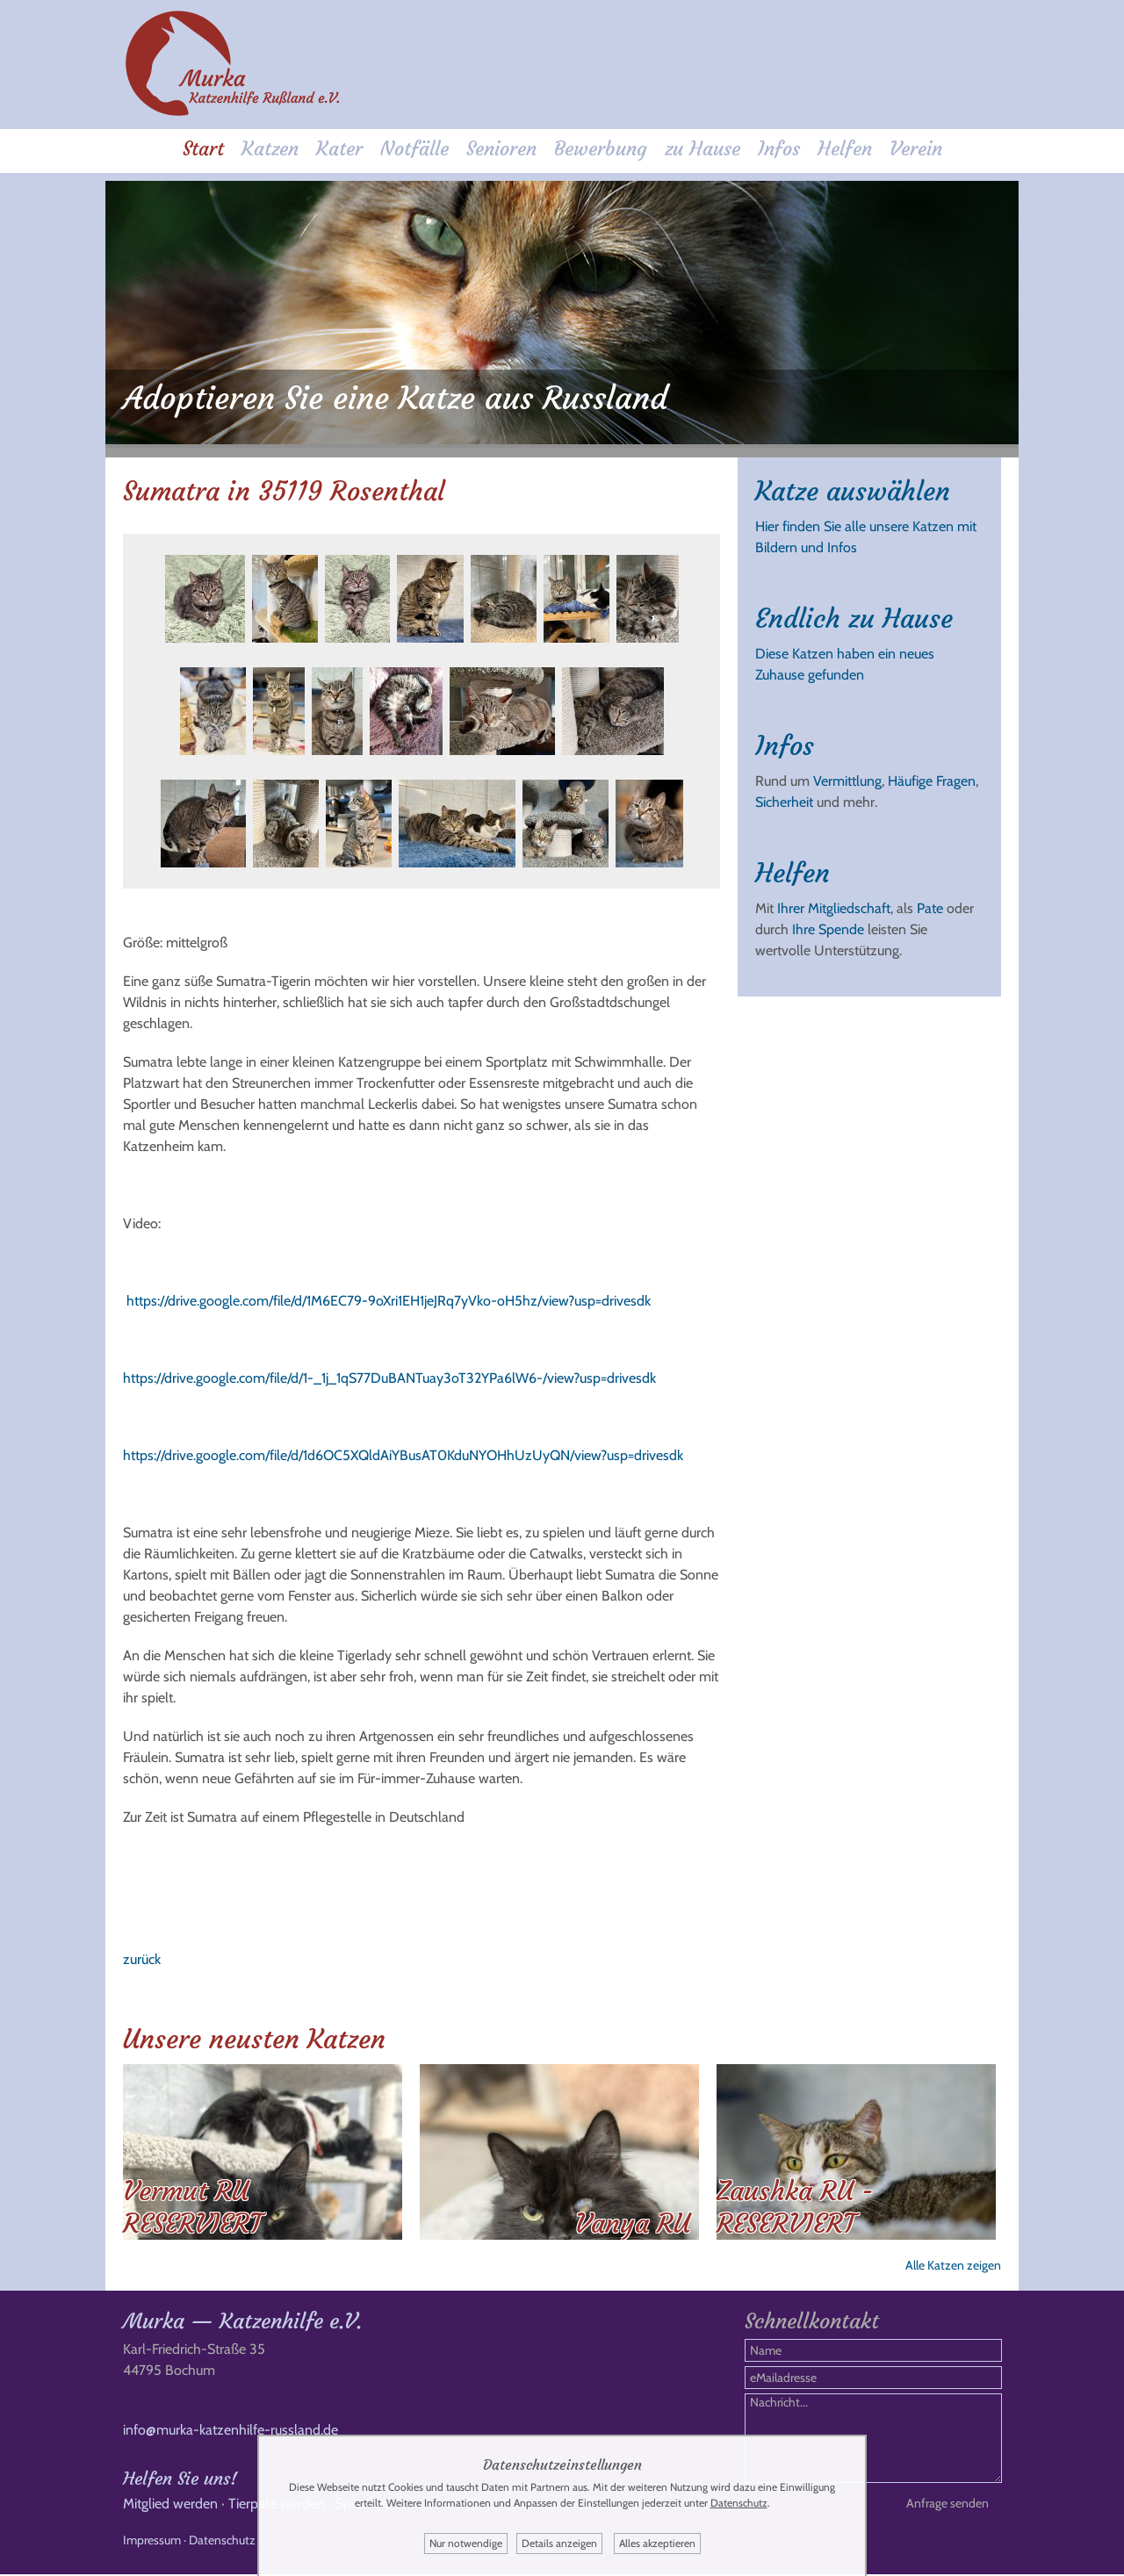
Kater (339, 150)
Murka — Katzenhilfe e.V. (242, 2323)
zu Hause (702, 150)
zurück (142, 1952)
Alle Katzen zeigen (953, 2258)
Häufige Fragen (932, 774)
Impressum (152, 2542)
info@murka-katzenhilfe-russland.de (230, 2431)
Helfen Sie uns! (180, 2480)
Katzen (270, 150)
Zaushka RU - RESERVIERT (795, 2200)
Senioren (501, 150)
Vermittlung (847, 774)
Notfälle (414, 150)
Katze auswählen (852, 484)
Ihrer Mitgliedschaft (833, 901)
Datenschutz (222, 2542)
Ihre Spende (828, 922)
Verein (916, 150)
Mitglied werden (170, 2505)
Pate (930, 901)
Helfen (845, 150)
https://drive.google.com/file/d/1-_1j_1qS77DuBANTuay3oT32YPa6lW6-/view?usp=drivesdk (389, 1371)
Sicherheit (784, 795)
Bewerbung (600, 150)
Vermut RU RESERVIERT (192, 2200)
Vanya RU (632, 2216)
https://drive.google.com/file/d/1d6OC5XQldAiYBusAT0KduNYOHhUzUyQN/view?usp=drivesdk (403, 1448)
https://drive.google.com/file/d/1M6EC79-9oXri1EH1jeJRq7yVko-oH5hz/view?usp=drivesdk (388, 1293)
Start (203, 150)
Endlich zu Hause (854, 611)
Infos (779, 150)
